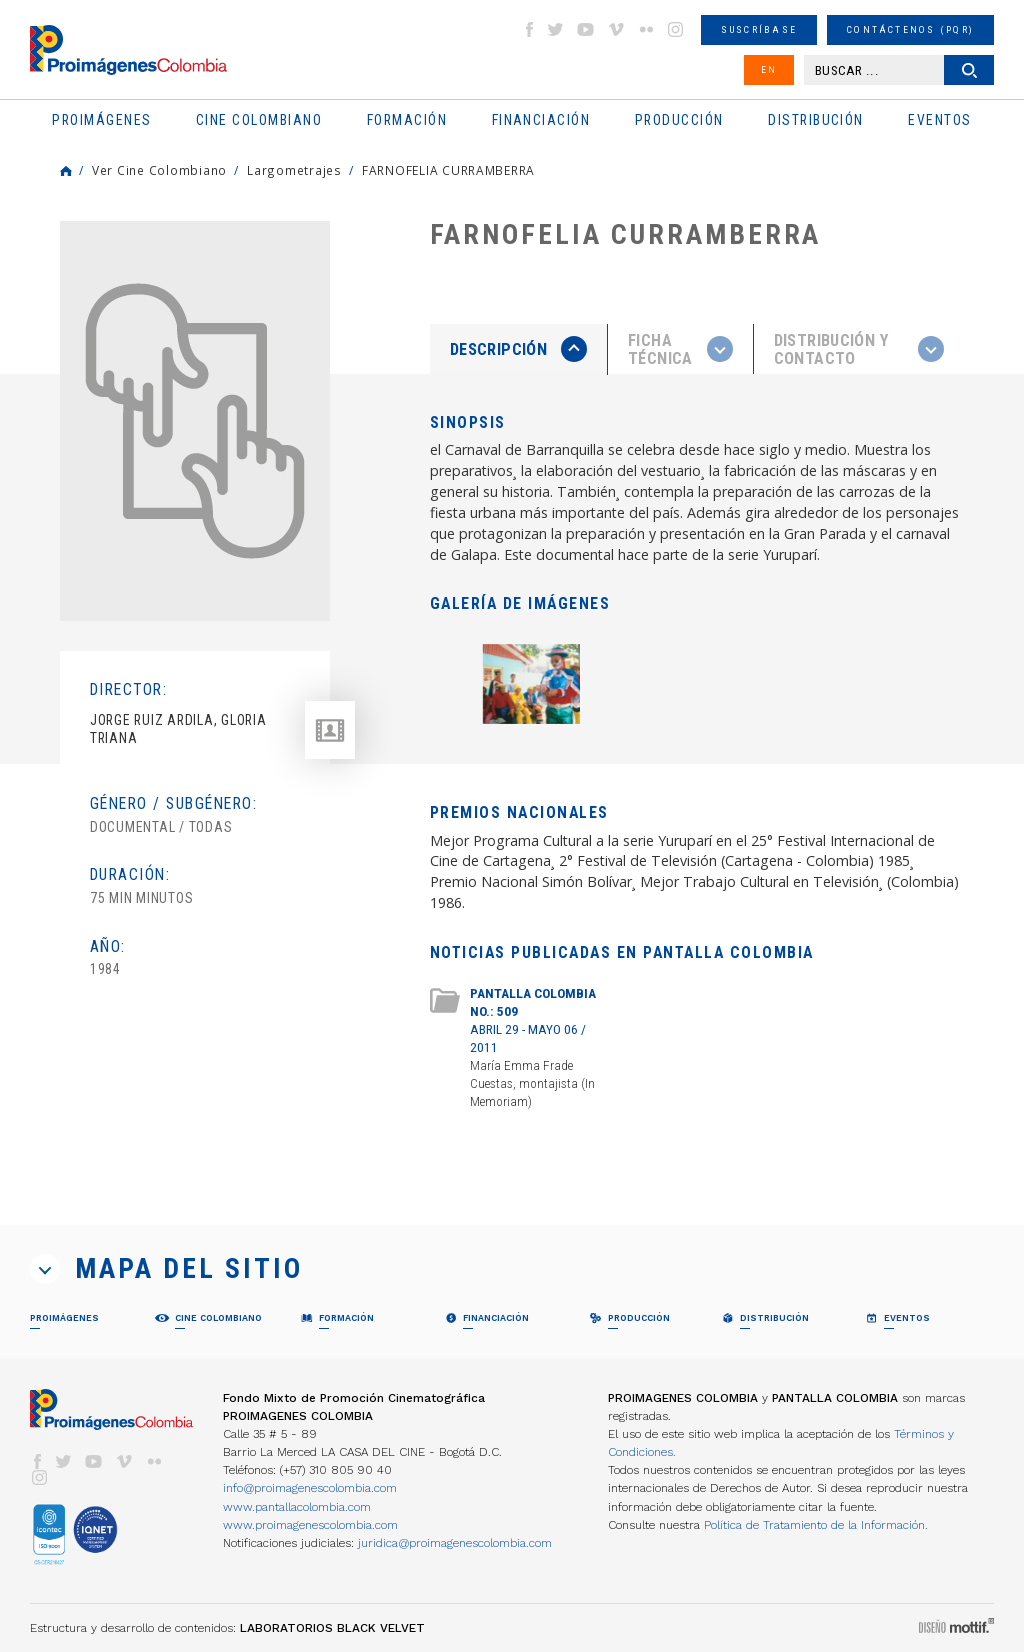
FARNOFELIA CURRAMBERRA (448, 170)
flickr (646, 29)
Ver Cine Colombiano (159, 170)
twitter (556, 29)
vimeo (616, 29)
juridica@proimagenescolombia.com (455, 1543)
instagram (676, 29)
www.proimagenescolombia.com (310, 1525)
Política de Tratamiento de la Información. (816, 1525)
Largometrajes (294, 170)
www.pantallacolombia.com (297, 1507)
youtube (586, 29)
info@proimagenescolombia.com (310, 1488)
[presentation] (518, 349)
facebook (529, 29)
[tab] (519, 349)
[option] (195, 421)
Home (66, 171)
